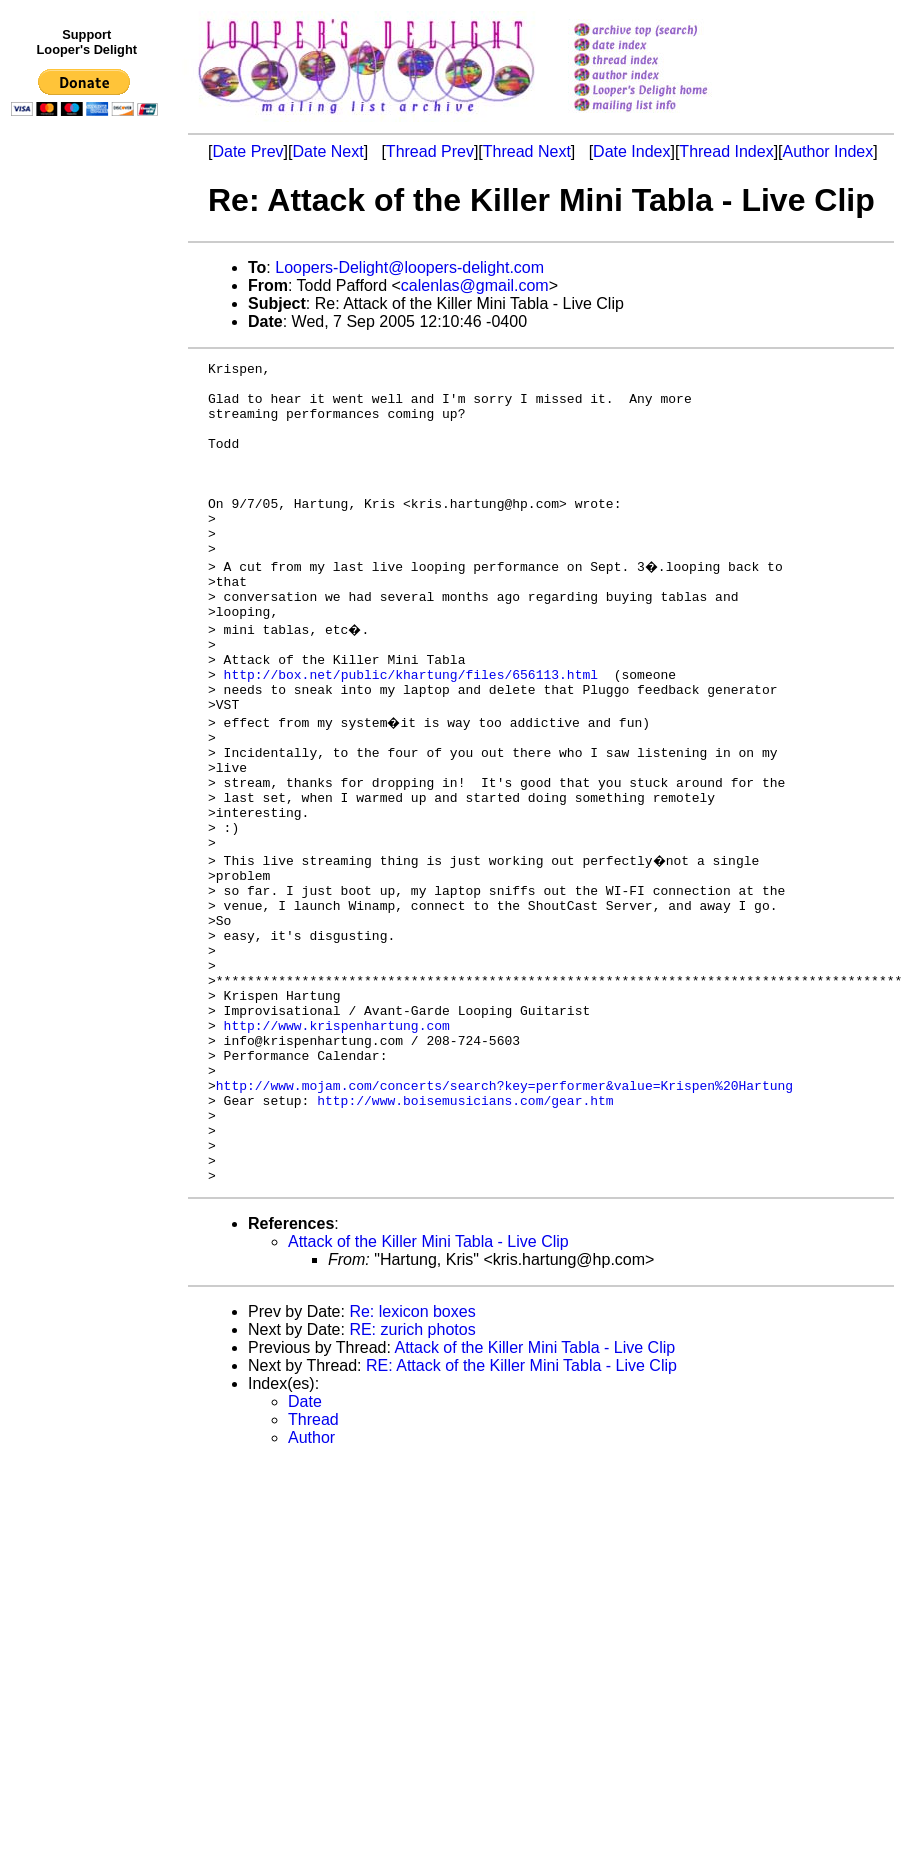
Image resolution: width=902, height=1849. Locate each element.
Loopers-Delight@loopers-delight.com (409, 267)
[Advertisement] (88, 537)
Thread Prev (430, 151)
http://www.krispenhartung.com (337, 1145)
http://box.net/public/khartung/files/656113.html (411, 731)
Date (305, 1551)
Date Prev (247, 151)
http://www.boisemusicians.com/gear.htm (465, 1235)
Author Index (828, 151)
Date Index (631, 151)
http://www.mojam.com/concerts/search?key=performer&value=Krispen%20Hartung (504, 1217)
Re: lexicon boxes (412, 1461)
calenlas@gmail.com (475, 285)
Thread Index (726, 151)
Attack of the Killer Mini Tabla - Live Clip (428, 1391)
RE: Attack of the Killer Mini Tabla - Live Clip (521, 1515)
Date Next (327, 151)
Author (311, 1587)
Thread (313, 1569)
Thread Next (527, 151)
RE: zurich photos (412, 1479)
